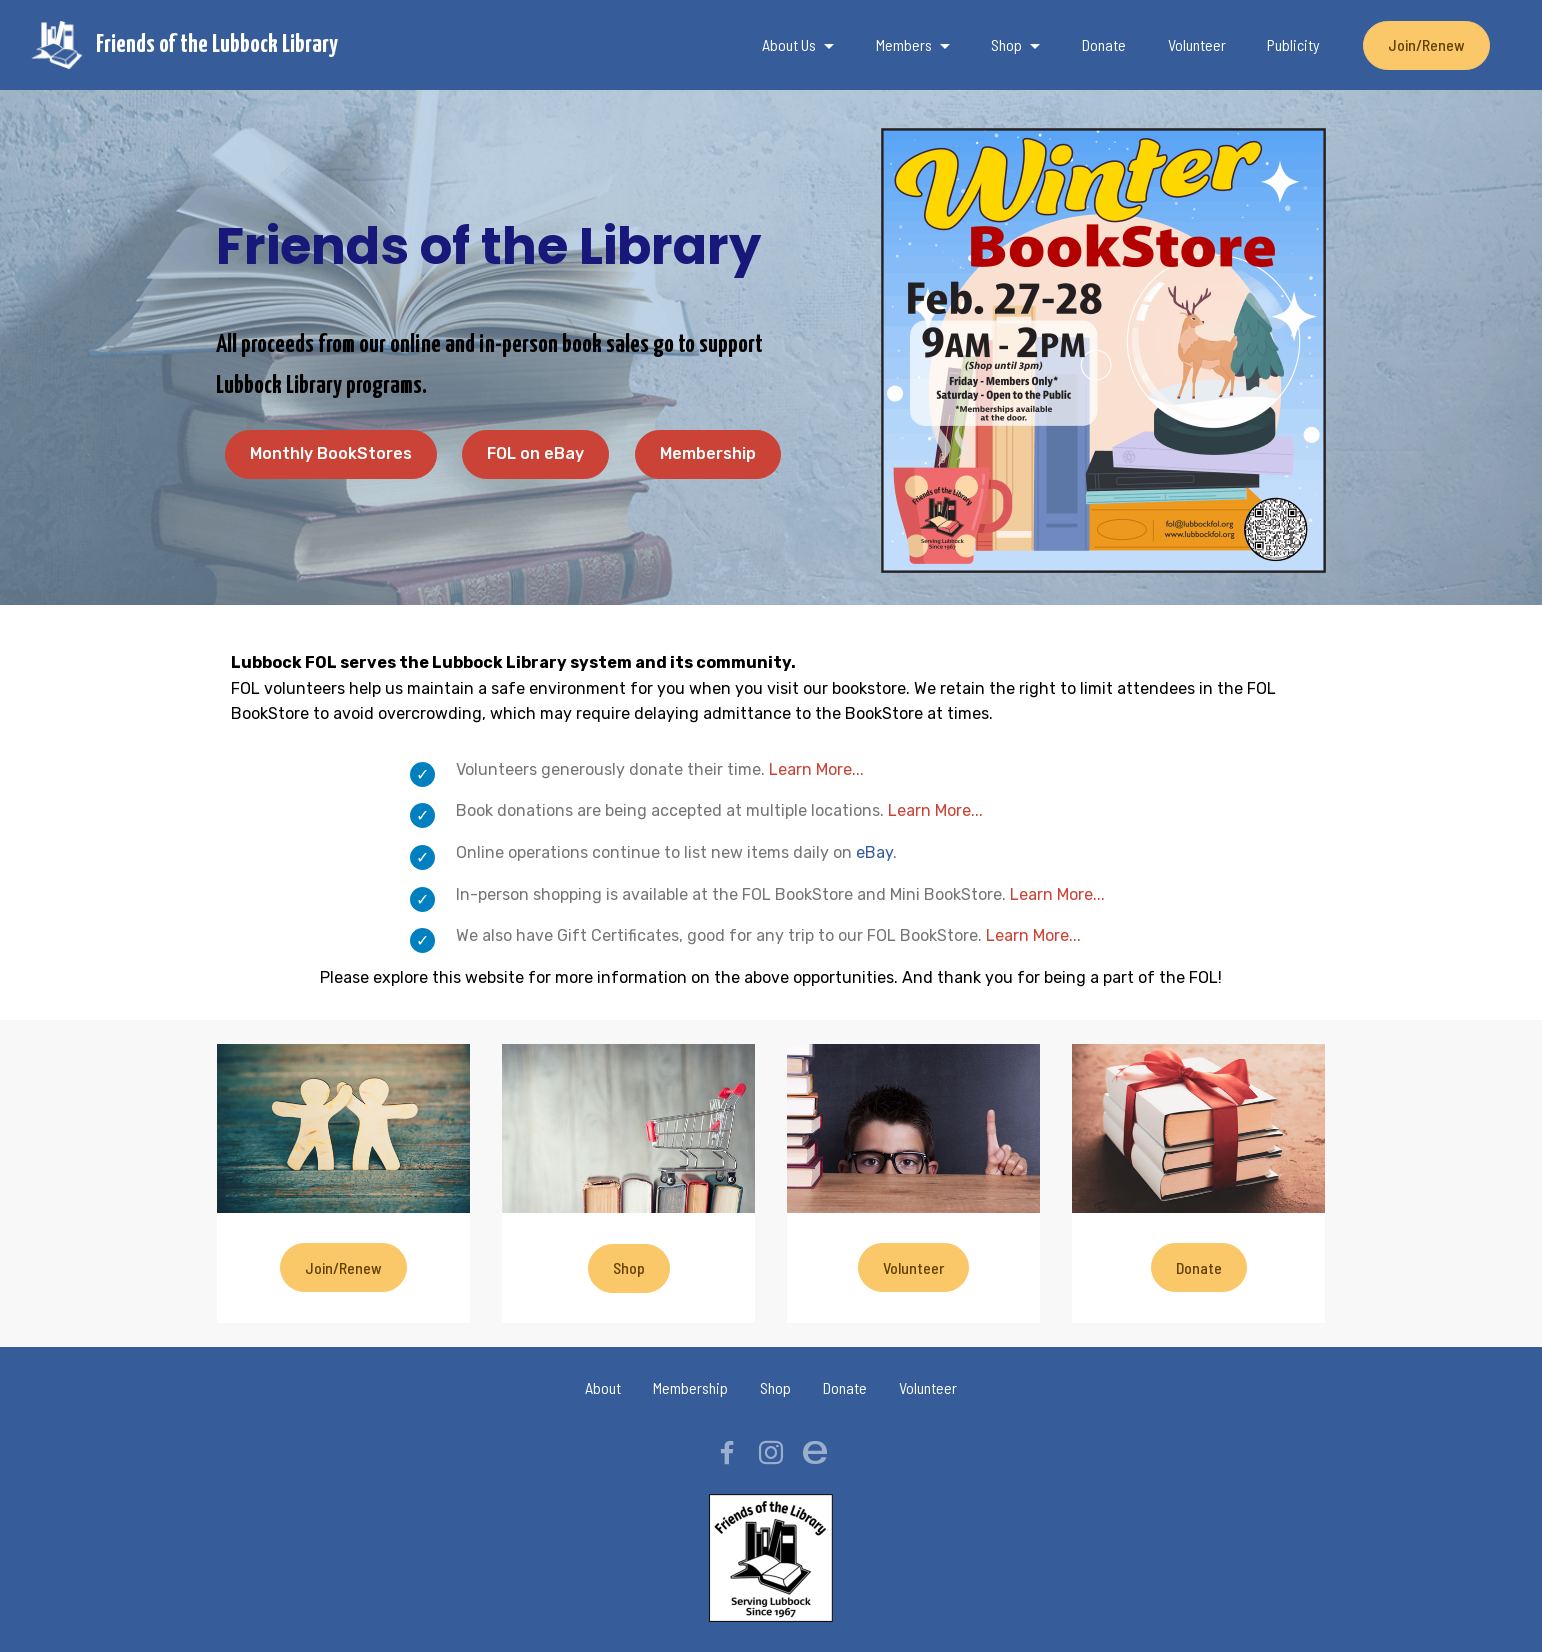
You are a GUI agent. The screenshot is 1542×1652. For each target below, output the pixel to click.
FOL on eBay (535, 453)
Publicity (1293, 44)
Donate (1104, 44)
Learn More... (816, 769)
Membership (708, 453)
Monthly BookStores (331, 453)
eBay (874, 852)
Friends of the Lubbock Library (217, 45)
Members (904, 44)
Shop (1006, 44)
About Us (789, 44)
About (603, 1387)
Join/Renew (1426, 44)
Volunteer (1197, 44)
